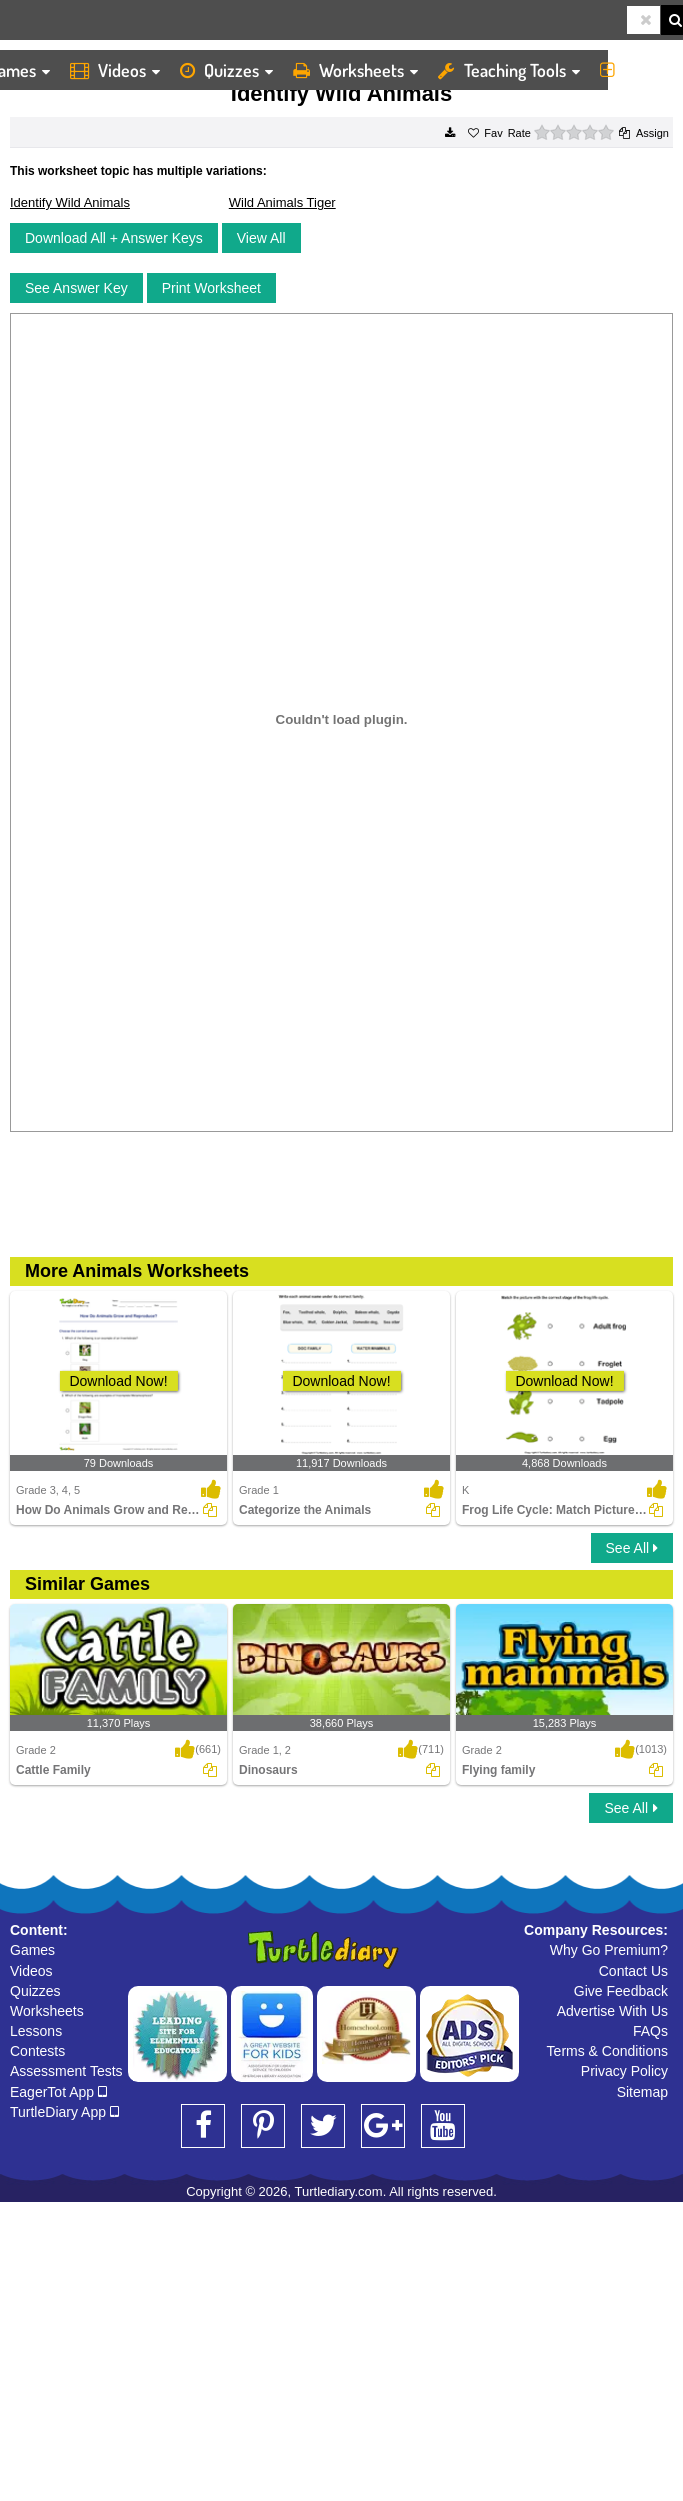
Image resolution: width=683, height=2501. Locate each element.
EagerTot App (58, 2092)
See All (632, 1548)
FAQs (650, 2031)
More (636, 70)
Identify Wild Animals (70, 202)
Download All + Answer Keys (114, 238)
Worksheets (355, 70)
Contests (37, 2051)
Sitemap (642, 2092)
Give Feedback (621, 1991)
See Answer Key (76, 288)
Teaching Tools (509, 70)
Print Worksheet (211, 288)
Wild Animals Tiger (282, 202)
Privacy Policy (624, 2071)
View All (261, 238)
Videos (115, 70)
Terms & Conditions (607, 2051)
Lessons (36, 2031)
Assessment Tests (66, 2071)
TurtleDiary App (64, 2112)
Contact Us (633, 1971)
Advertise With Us (612, 2011)
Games (32, 1950)
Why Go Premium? (609, 1950)
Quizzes (226, 70)
